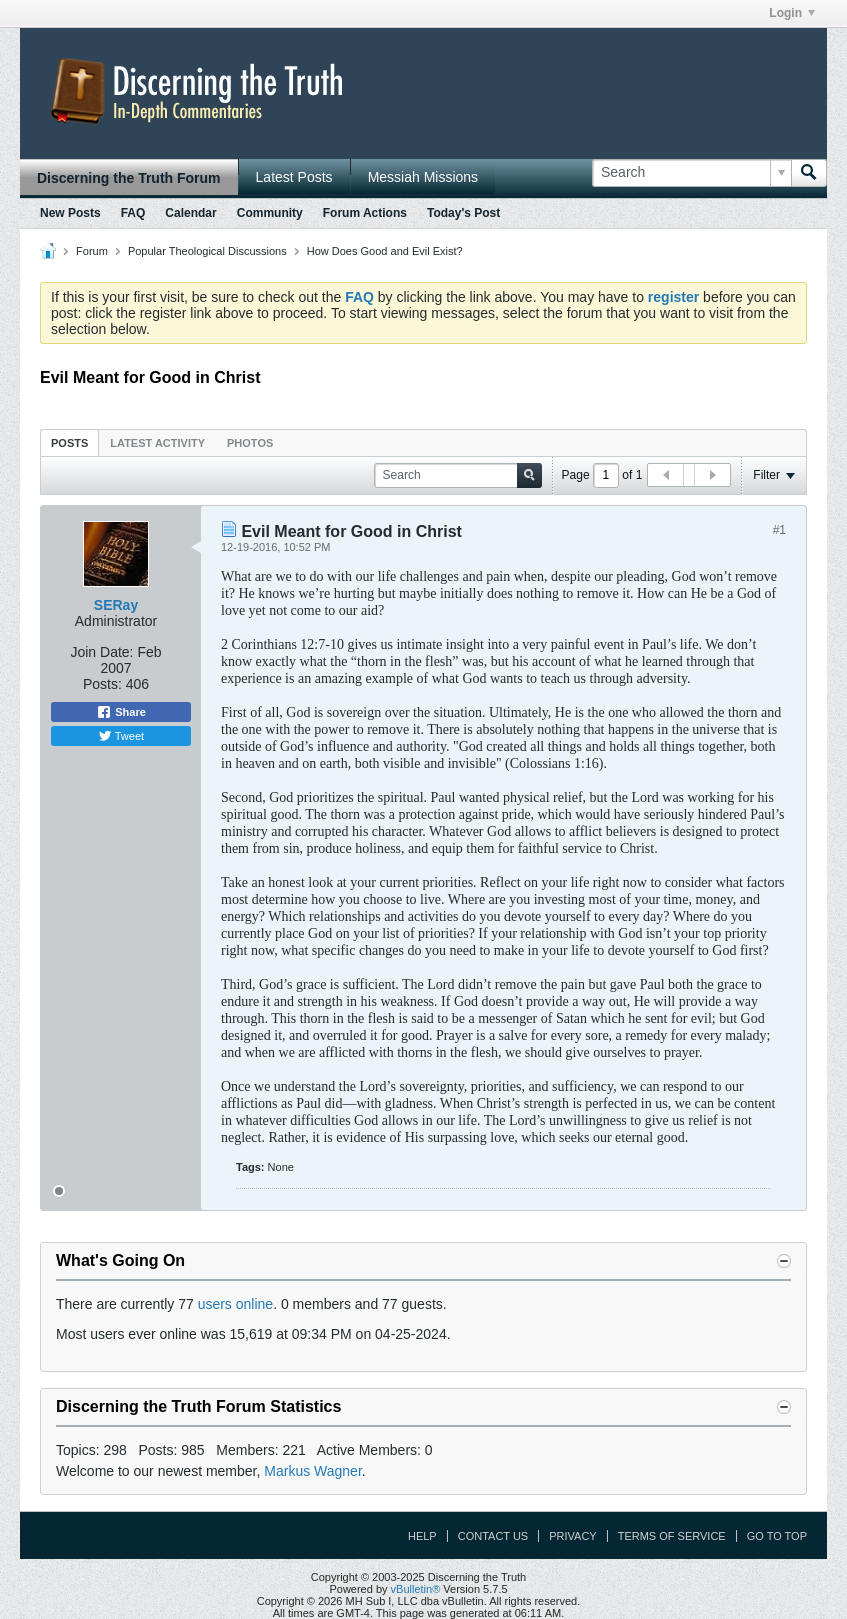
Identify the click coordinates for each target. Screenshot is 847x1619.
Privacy (572, 1536)
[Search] (691, 173)
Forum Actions (365, 213)
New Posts (70, 213)
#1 (779, 530)
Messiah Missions (423, 177)
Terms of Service (672, 1536)
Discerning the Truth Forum (129, 178)
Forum (92, 251)
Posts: (102, 684)
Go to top (777, 1536)
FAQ (133, 213)
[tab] (69, 442)
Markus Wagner (313, 1471)
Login (792, 13)
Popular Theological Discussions (207, 251)
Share (121, 712)
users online (236, 1304)
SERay (116, 605)
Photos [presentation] (250, 443)
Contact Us (493, 1536)
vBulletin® (416, 1589)
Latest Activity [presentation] (157, 443)
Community (270, 213)
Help (422, 1536)
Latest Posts (294, 177)
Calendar (190, 213)
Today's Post (463, 213)
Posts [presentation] (69, 443)
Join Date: (101, 652)
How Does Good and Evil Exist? (385, 251)
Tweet (121, 736)
